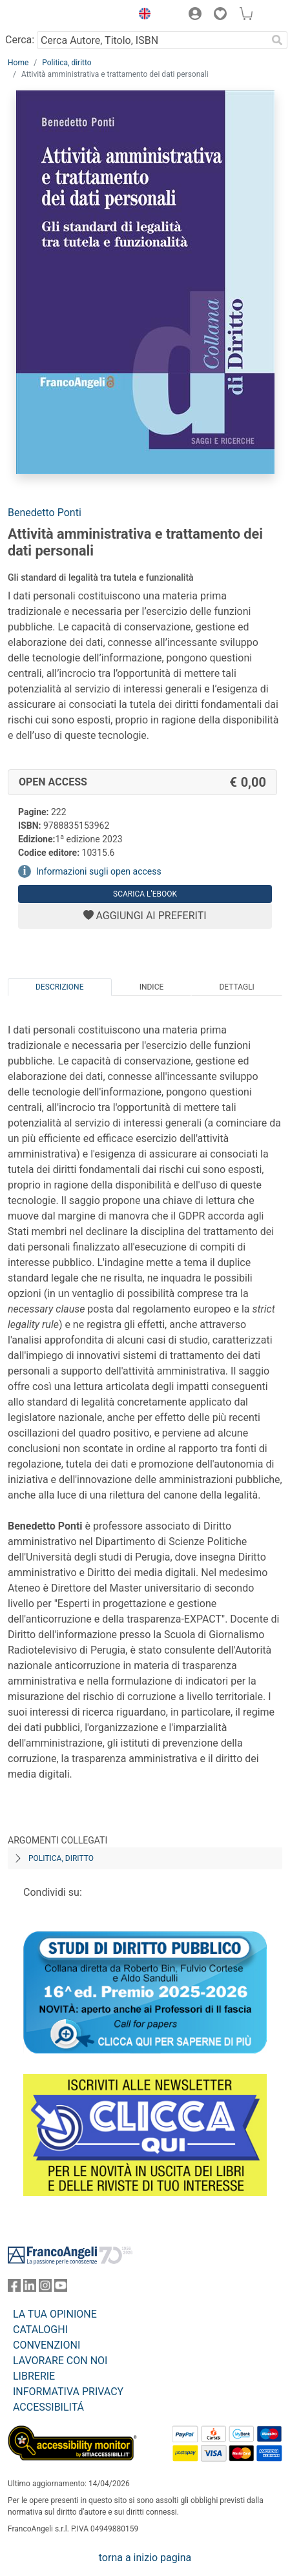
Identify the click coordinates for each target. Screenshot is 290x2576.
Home (18, 62)
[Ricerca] (277, 40)
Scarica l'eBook (145, 893)
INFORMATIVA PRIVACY (68, 2391)
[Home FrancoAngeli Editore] (51, 15)
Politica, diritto (66, 62)
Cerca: (19, 40)
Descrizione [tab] (59, 987)
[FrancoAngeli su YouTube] (60, 2288)
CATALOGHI (40, 2329)
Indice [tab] (152, 987)
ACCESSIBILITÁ (48, 2407)
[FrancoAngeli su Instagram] (45, 2288)
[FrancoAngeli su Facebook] (14, 2288)
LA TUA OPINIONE (55, 2314)
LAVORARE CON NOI (60, 2360)
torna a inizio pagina (145, 2557)
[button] (141, 15)
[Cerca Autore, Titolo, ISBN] (152, 40)
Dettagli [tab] (236, 987)
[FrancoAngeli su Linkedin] (29, 2288)
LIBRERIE (34, 2376)
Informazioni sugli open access (98, 871)
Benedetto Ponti (44, 512)
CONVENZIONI (46, 2345)
